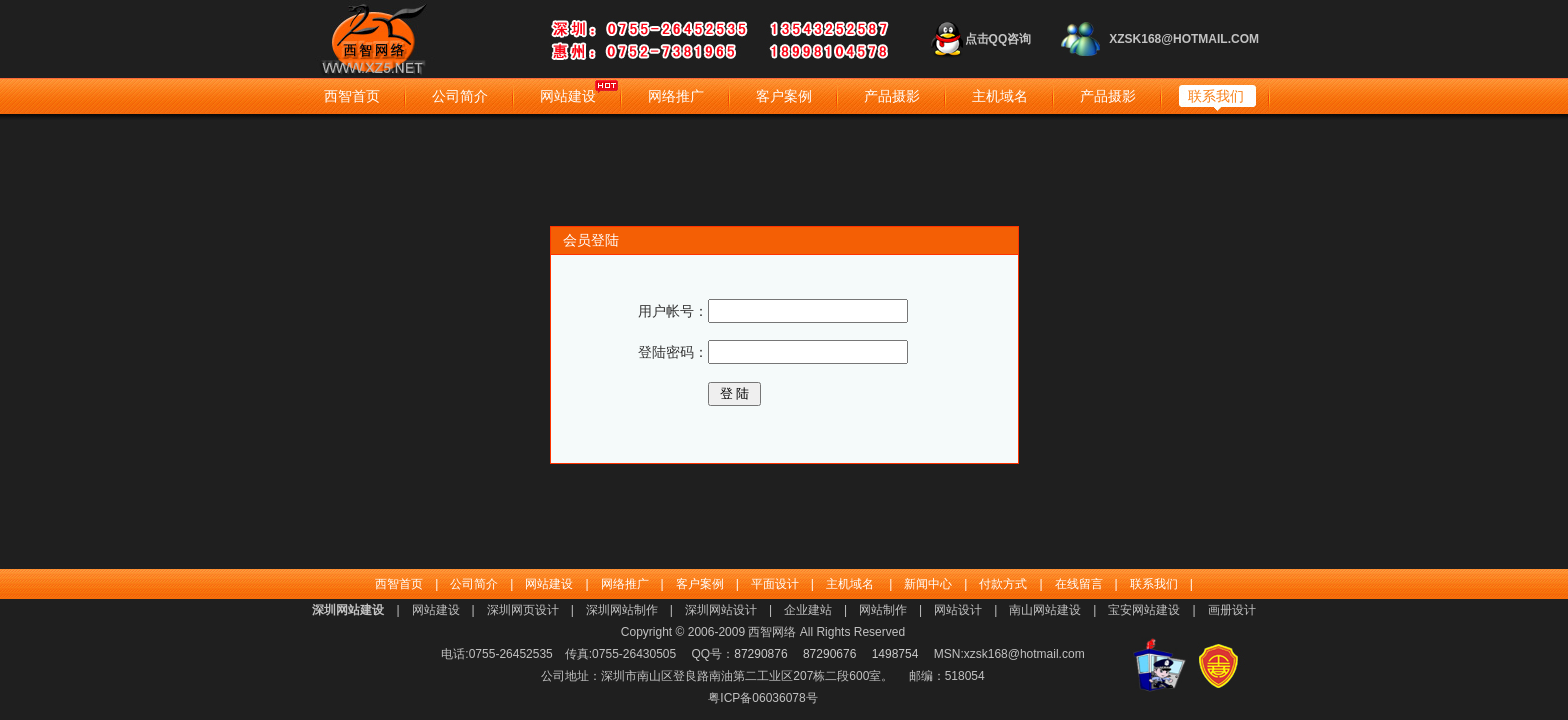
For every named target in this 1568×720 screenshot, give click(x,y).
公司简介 (460, 96)
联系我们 (1216, 96)
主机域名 (1000, 96)
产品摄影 (892, 96)
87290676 (829, 654)
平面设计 (775, 584)
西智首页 (352, 96)
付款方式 (1003, 584)
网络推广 (676, 96)
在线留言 (1079, 584)
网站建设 (568, 96)
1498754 (895, 654)
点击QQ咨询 (998, 39)
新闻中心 (928, 584)
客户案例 (784, 96)
